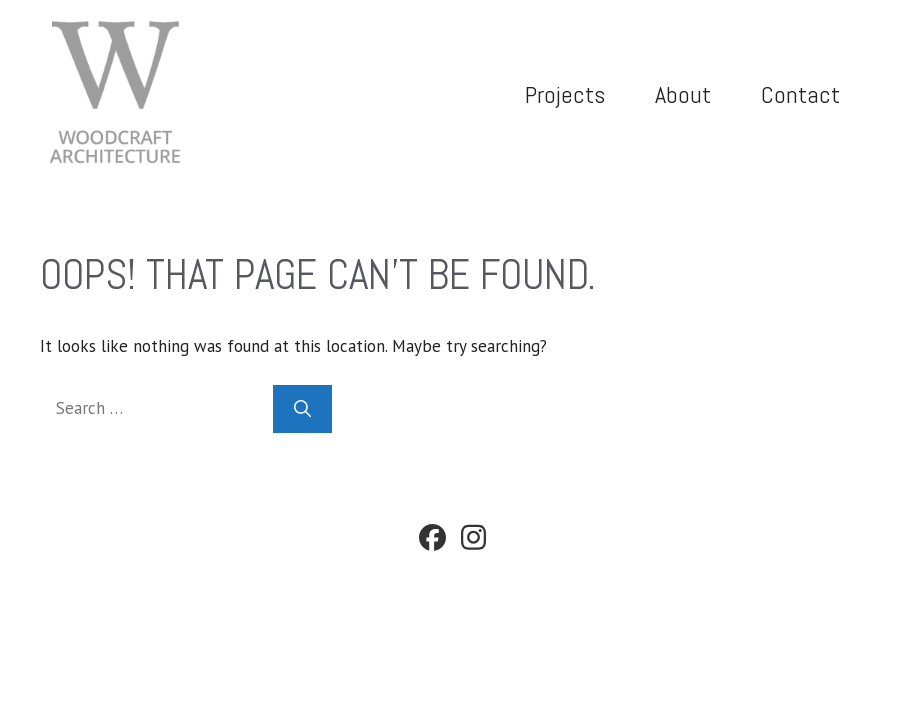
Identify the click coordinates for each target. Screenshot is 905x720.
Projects (565, 94)
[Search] (302, 409)
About (683, 94)
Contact (800, 94)
